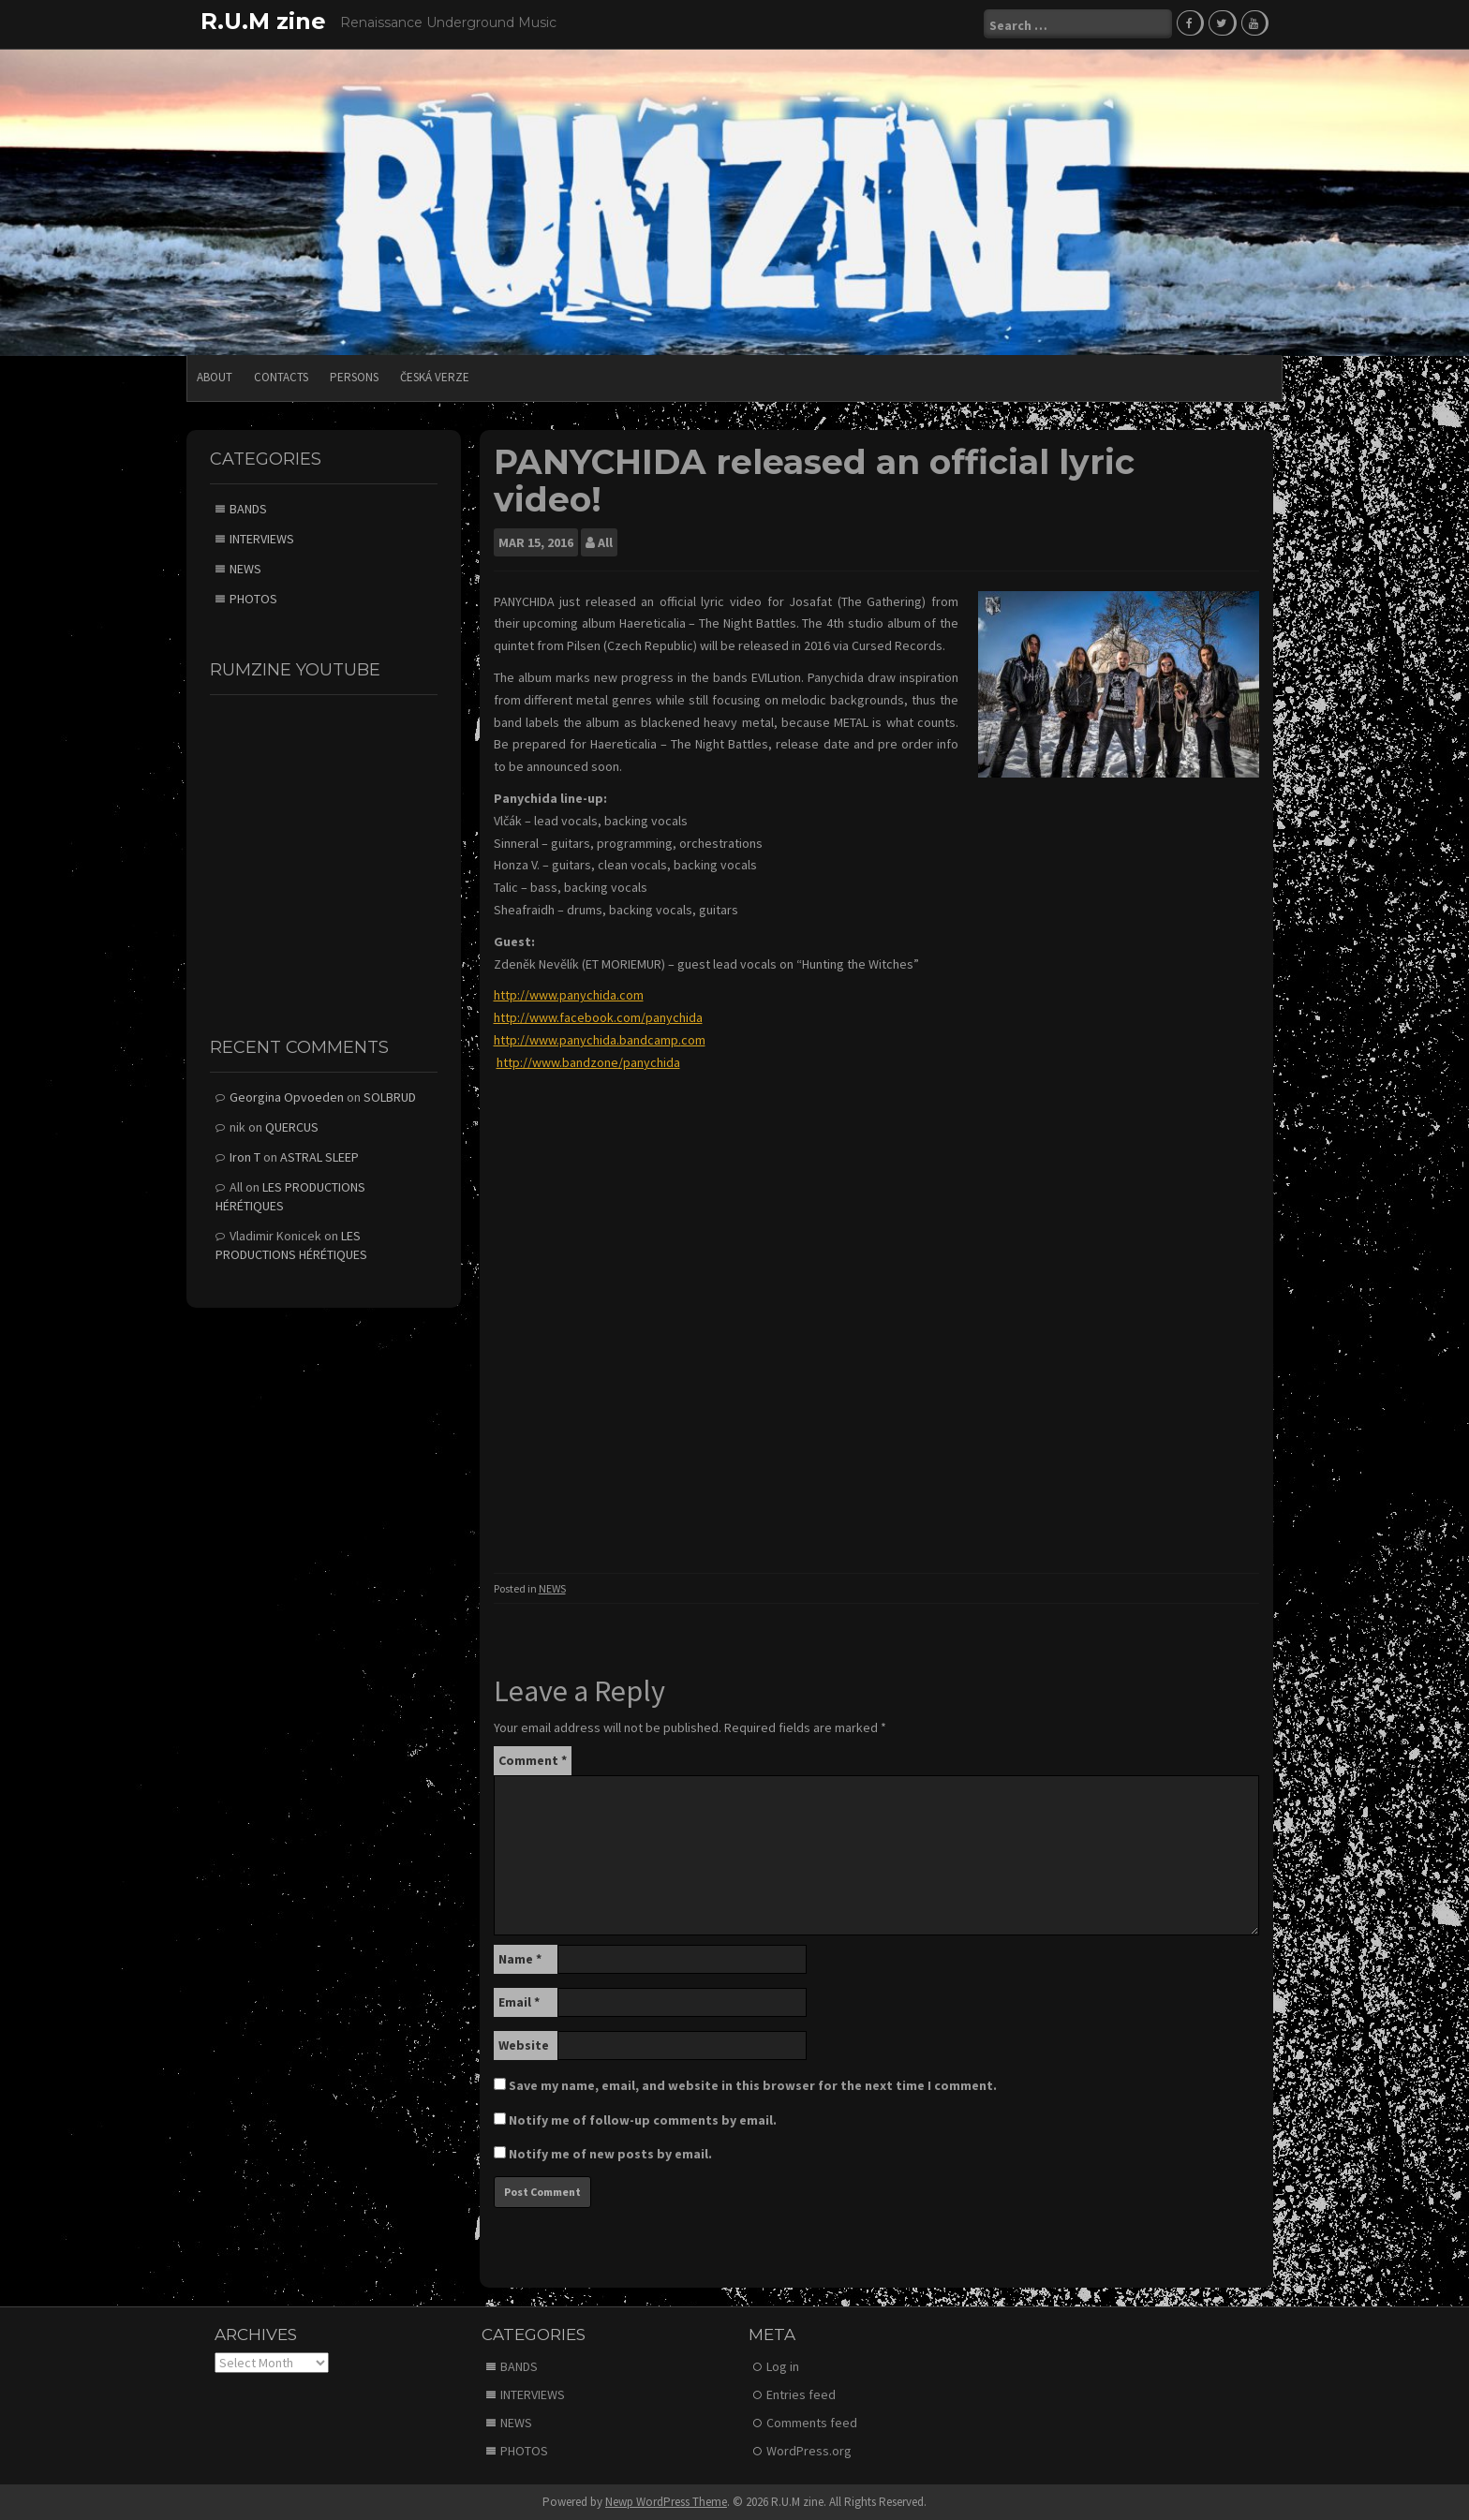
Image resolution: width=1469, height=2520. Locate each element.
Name (520, 1957)
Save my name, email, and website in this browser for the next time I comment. (753, 2083)
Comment (532, 1758)
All (605, 540)
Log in (782, 2365)
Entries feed (801, 2393)
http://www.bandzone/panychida (588, 1061)
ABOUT (214, 376)
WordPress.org (809, 2449)
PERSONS (354, 376)
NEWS (552, 1587)
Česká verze (434, 376)
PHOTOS (253, 597)
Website (523, 2043)
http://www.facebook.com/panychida (598, 1016)
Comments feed (811, 2421)
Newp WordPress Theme (666, 2501)
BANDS (248, 507)
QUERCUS (292, 1126)
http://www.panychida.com (569, 994)
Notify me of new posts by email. (610, 2151)
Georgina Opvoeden (287, 1096)
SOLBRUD (390, 1096)
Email (519, 2000)
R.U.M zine (263, 21)
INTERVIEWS (262, 537)
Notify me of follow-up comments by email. (643, 2118)
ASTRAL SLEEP (319, 1156)
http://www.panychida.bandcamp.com (599, 1038)
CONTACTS (281, 376)
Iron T (245, 1156)
